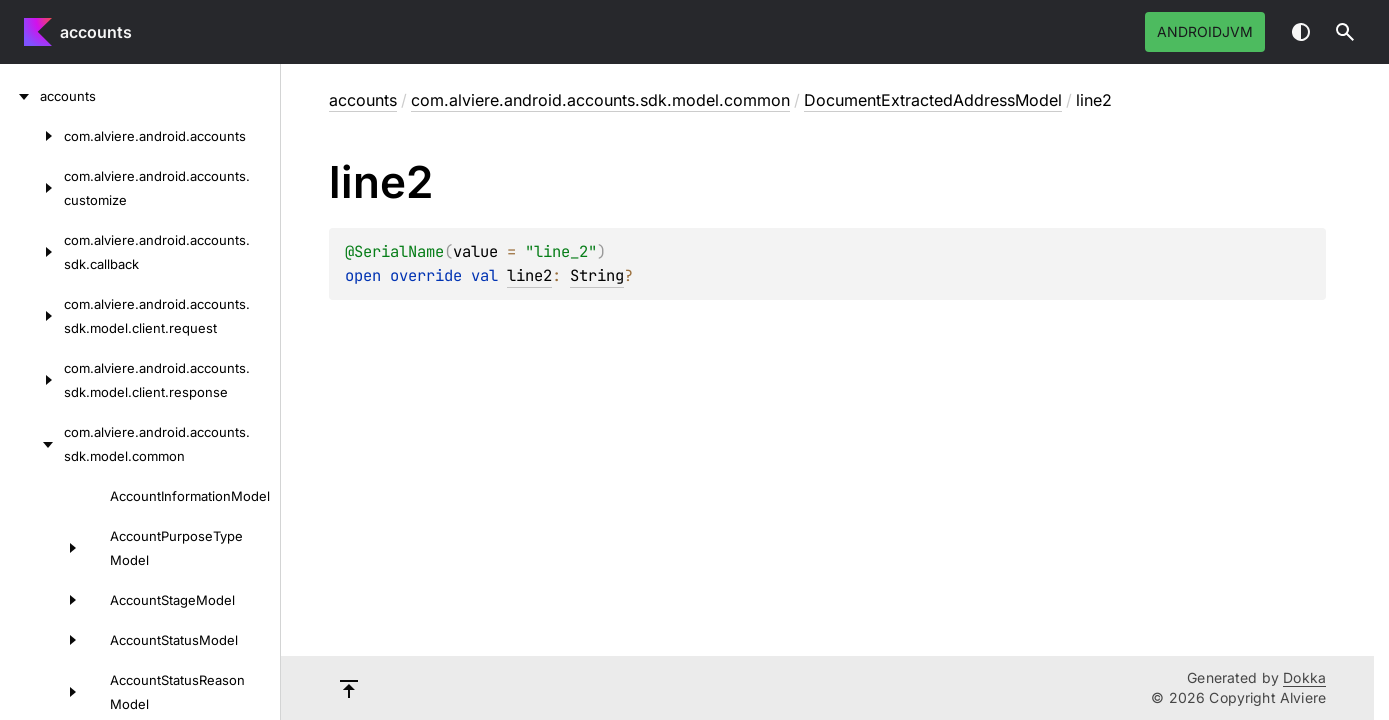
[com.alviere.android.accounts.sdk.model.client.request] (32, 316)
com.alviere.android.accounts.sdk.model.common (600, 100)
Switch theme (1301, 32)
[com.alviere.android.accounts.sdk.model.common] (32, 444)
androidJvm (1205, 31)
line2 (529, 275)
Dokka (1304, 677)
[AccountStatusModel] (44, 640)
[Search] (1345, 32)
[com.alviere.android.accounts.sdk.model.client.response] (32, 380)
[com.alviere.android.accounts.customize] (32, 188)
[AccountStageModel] (44, 600)
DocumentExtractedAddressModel (933, 100)
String (597, 275)
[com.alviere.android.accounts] (32, 136)
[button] (1345, 32)
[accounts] (20, 96)
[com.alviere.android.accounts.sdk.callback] (32, 252)
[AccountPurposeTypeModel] (44, 548)
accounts (96, 32)
